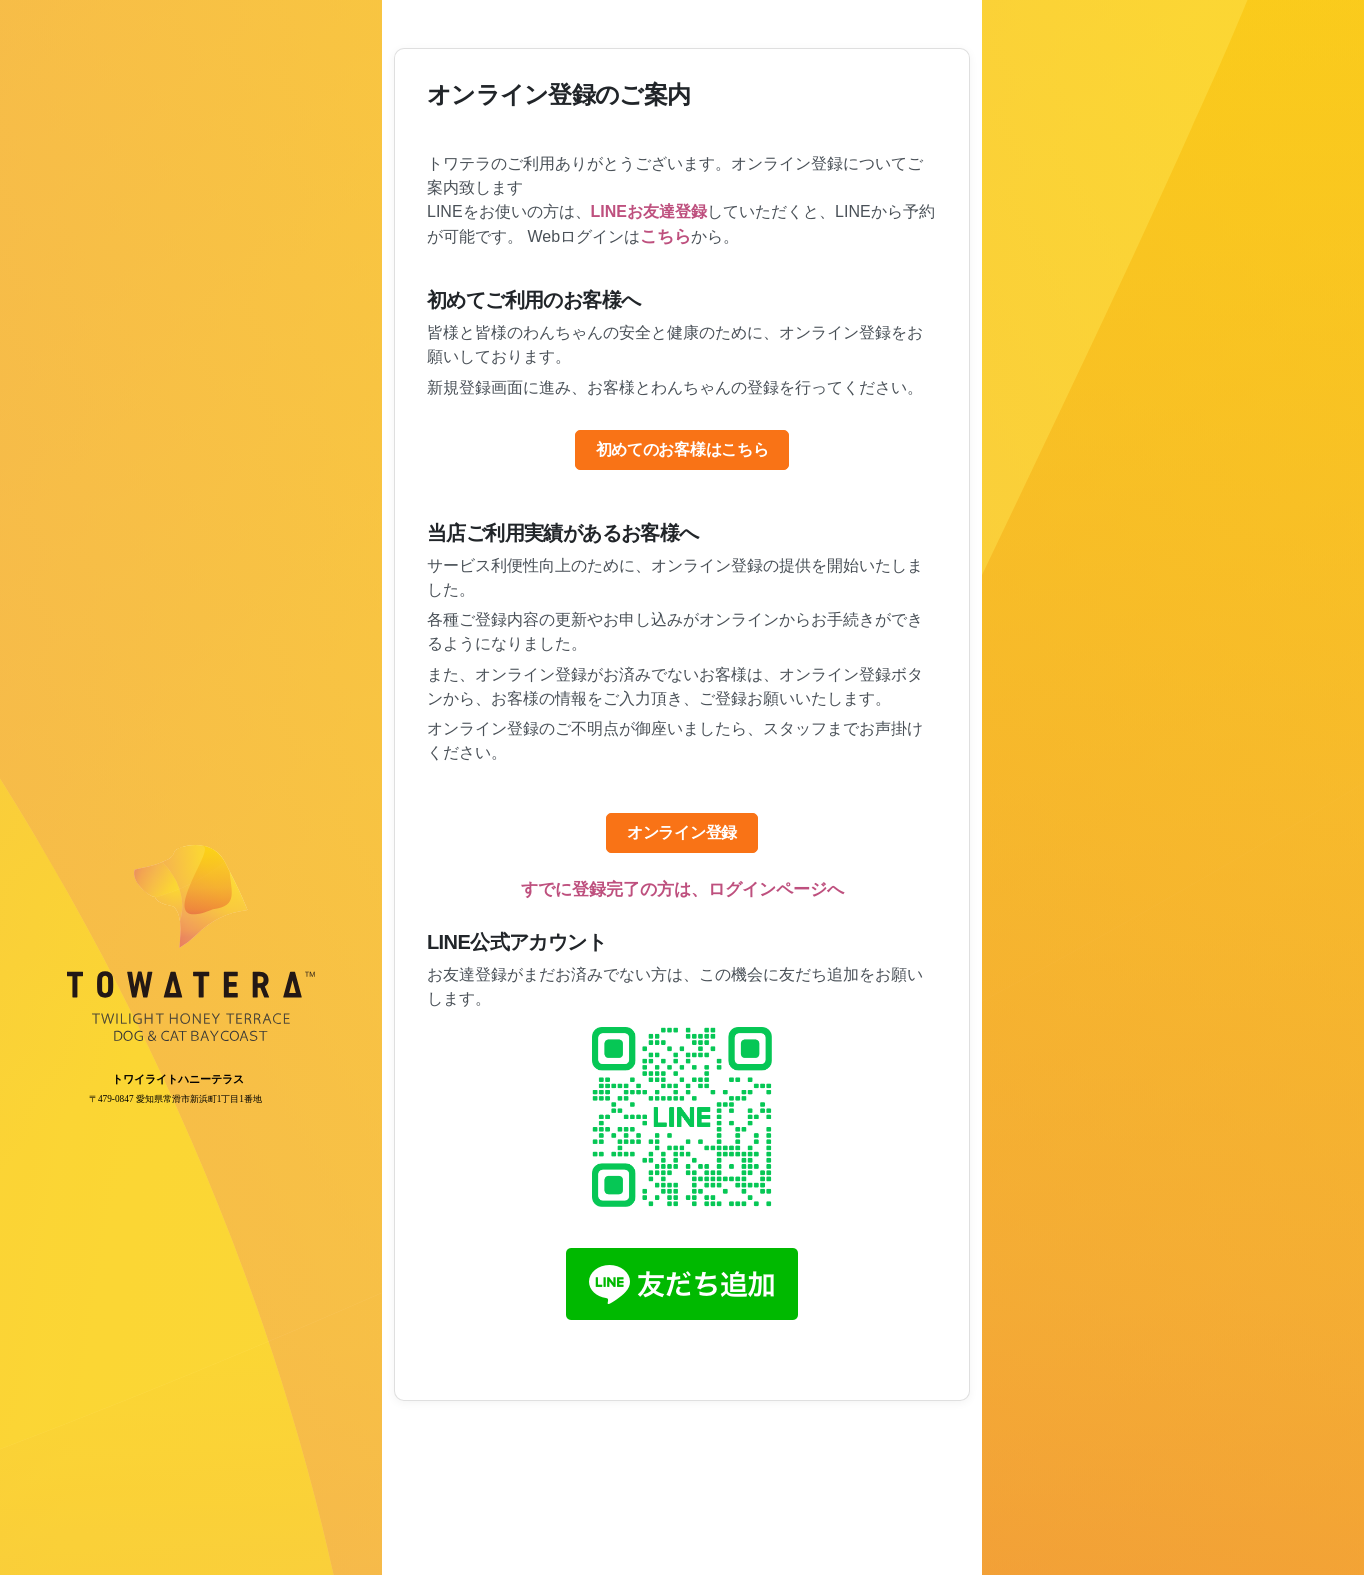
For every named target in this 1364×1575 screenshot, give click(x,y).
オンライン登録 (682, 832)
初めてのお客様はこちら (682, 449)
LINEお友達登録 (649, 211)
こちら (665, 236)
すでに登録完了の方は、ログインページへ (682, 889)
